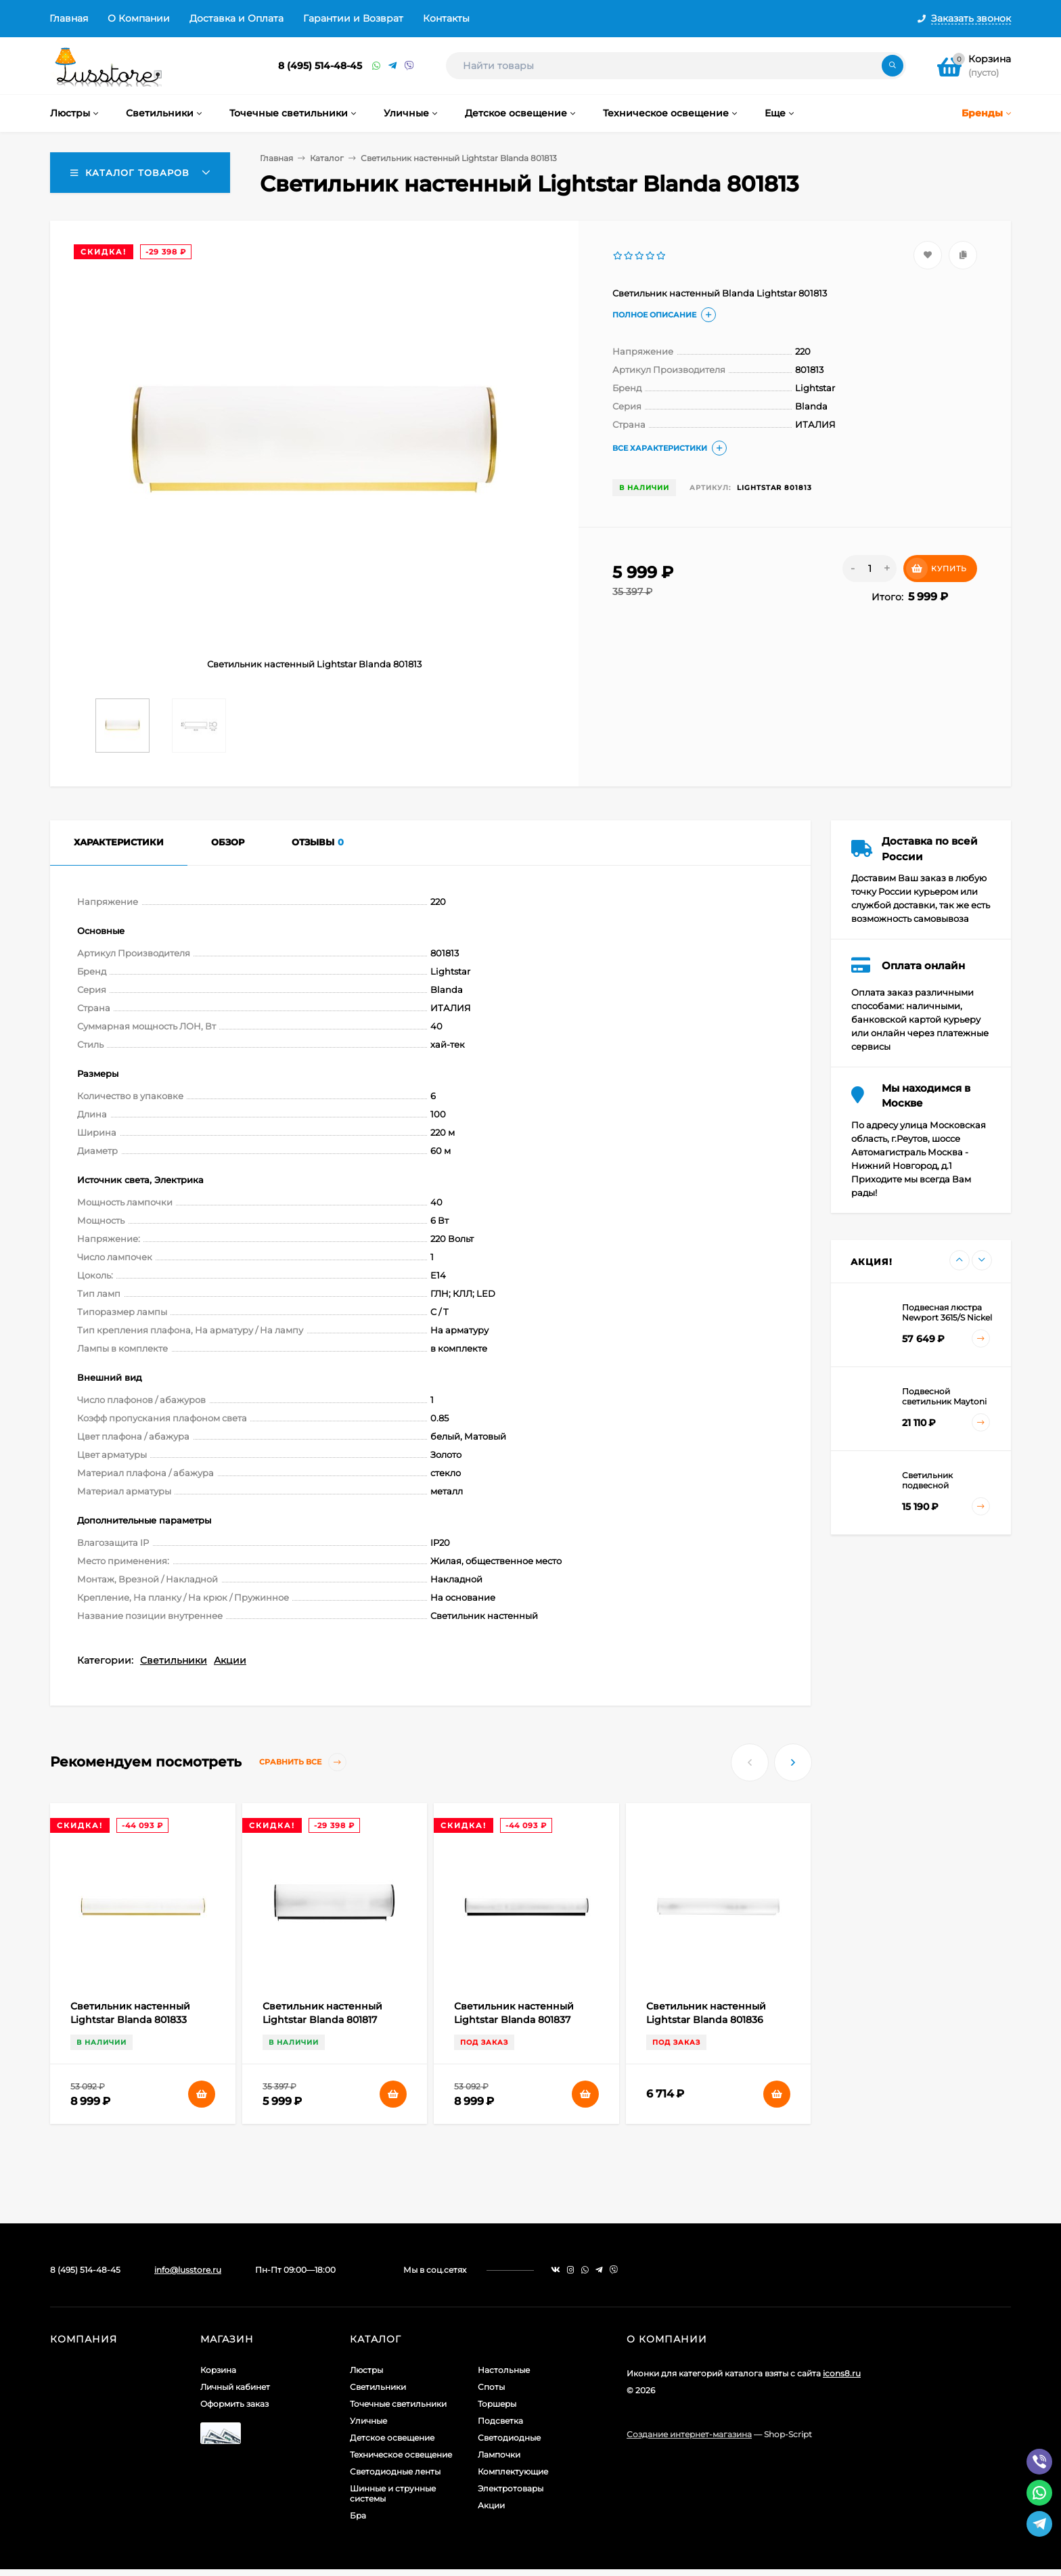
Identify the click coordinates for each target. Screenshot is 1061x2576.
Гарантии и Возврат (353, 18)
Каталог (327, 158)
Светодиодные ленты (395, 2471)
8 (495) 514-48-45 (320, 66)
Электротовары (510, 2488)
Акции (230, 1660)
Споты (491, 2387)
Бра (358, 2515)
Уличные (368, 2421)
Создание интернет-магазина (689, 2434)
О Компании (139, 18)
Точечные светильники (398, 2404)
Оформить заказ (234, 2404)
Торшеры (497, 2404)
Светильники (173, 1660)
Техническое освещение (401, 2454)
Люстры (366, 2370)
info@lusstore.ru (187, 2270)
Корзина (218, 2370)
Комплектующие (513, 2471)
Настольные (504, 2370)
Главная (68, 18)
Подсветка (500, 2421)
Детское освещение (392, 2438)
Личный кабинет (235, 2387)
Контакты (446, 18)
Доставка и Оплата (236, 18)
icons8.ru (842, 2373)
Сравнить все (302, 1762)
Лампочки (499, 2454)
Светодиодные (509, 2438)
